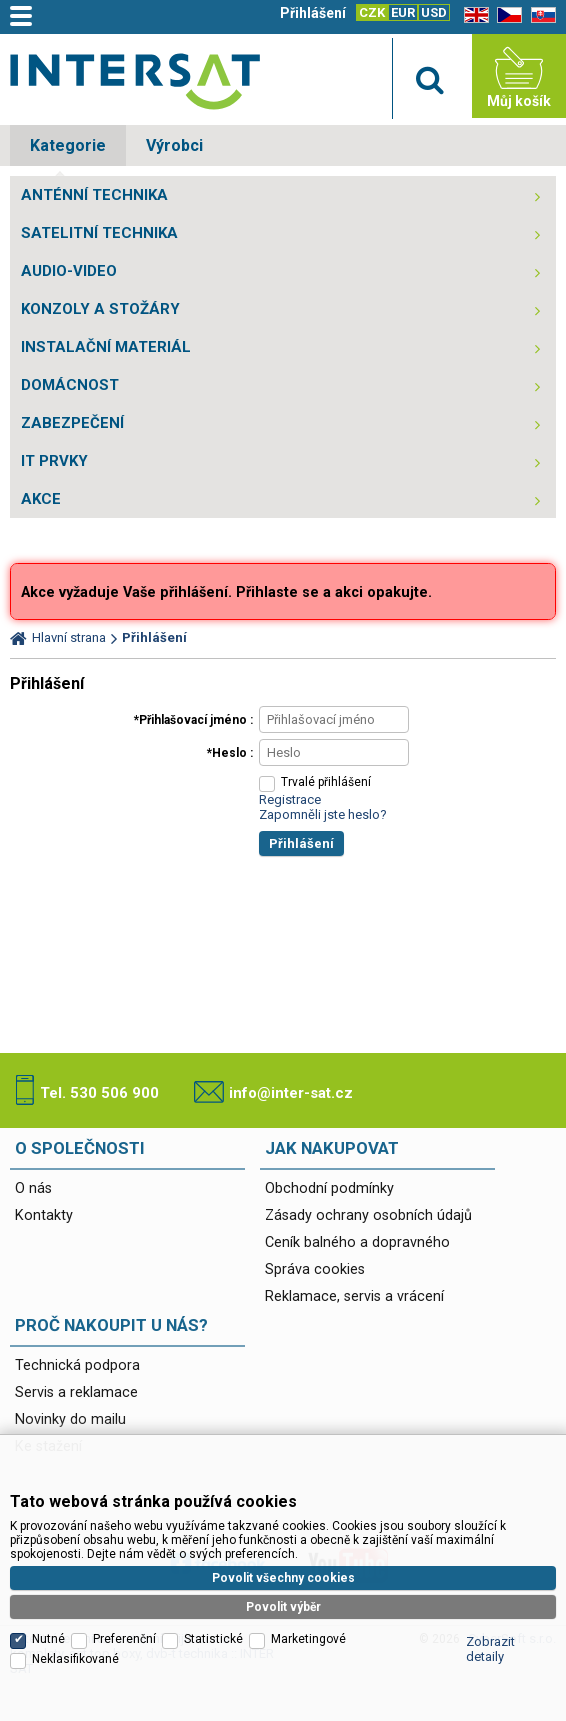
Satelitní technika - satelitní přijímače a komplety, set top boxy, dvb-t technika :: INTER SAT (135, 81)
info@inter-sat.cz (291, 1093)
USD (434, 12)
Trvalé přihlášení (326, 782)
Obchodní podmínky (329, 1188)
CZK (372, 12)
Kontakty (44, 1215)
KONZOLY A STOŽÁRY (100, 309)
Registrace (290, 799)
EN (473, 15)
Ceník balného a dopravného (357, 1242)
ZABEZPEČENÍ (72, 423)
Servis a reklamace (76, 1392)
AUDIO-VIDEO (69, 271)
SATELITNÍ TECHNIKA (99, 233)
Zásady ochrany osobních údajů (368, 1215)
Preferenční (124, 1639)
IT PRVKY (54, 461)
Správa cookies (315, 1269)
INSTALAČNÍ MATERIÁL (106, 347)
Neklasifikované (75, 1659)
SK (540, 15)
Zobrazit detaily (490, 1649)
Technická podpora (77, 1365)
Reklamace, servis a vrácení (354, 1296)
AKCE (41, 499)
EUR (403, 12)
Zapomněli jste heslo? (323, 814)
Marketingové (308, 1639)
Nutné (48, 1639)
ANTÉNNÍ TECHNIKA (94, 195)
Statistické (213, 1639)
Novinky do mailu (70, 1419)
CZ (506, 15)
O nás (33, 1188)
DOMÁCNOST (70, 385)
